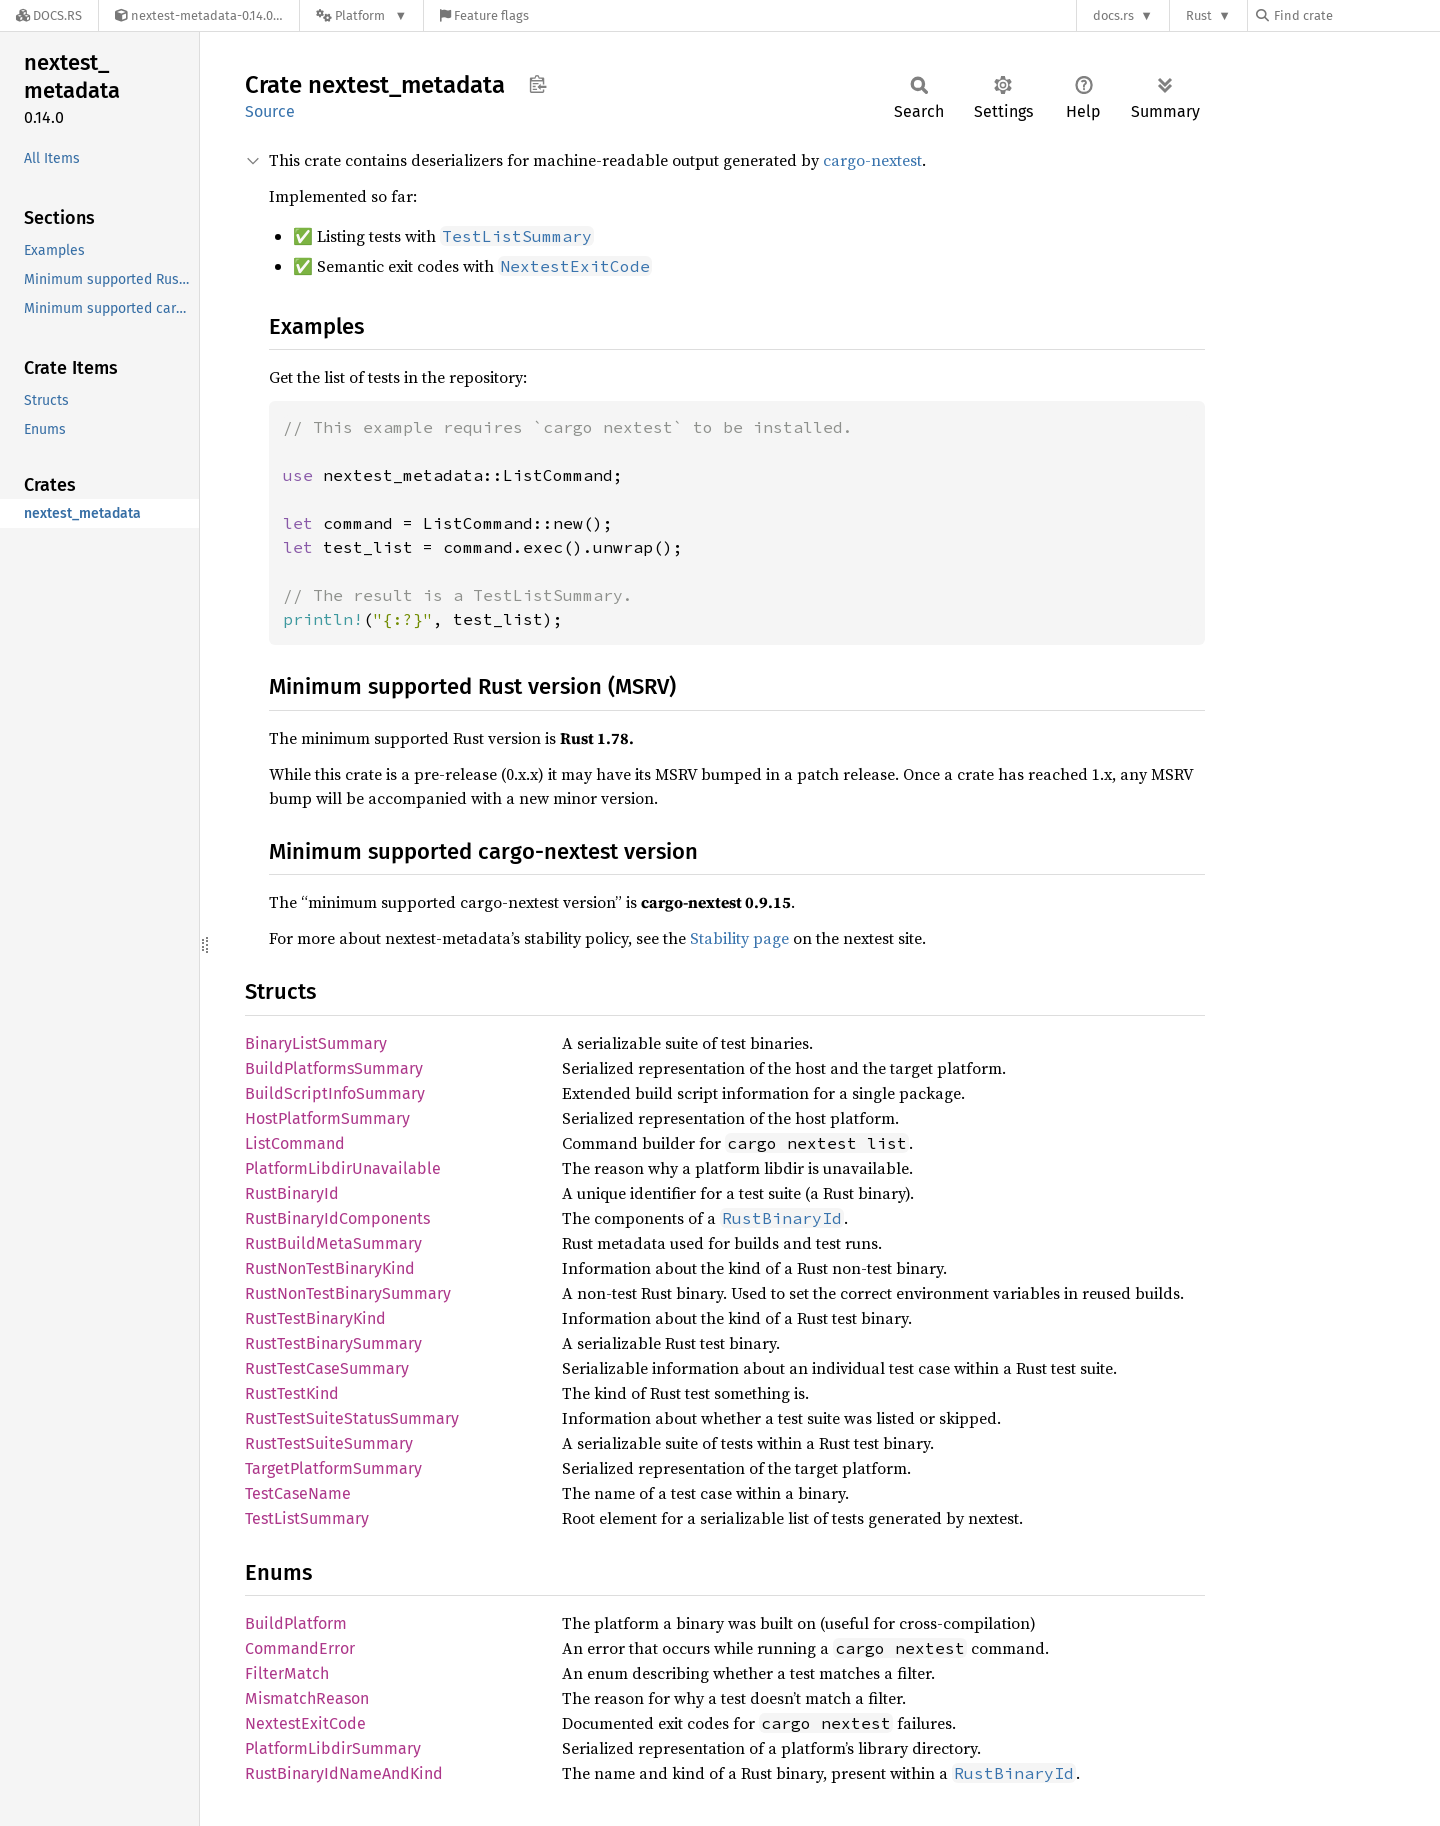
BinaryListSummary (316, 1043)
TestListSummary (307, 1518)
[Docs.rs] (49, 15)
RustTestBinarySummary (333, 1343)
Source (270, 111)
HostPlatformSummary (327, 1118)
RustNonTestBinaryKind (330, 1268)
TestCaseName (298, 1493)
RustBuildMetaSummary (333, 1243)
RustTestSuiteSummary (329, 1443)
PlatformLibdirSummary (333, 1748)
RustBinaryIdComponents (337, 1218)
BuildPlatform (296, 1623)
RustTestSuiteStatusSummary (352, 1418)
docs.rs (1113, 15)
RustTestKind (292, 1393)
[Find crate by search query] (1356, 15)
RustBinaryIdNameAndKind (344, 1773)
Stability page (739, 938)
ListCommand (295, 1143)
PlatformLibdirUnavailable (343, 1168)
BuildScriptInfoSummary (335, 1093)
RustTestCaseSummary (327, 1368)
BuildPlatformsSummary (334, 1068)
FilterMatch (287, 1673)
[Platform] (361, 15)
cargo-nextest (872, 160)
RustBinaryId (292, 1193)
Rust (1199, 15)
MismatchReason (307, 1698)
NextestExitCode (305, 1723)
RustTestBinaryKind (315, 1318)
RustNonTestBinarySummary (348, 1293)
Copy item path (537, 84)
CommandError (300, 1648)
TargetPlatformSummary (333, 1468)
